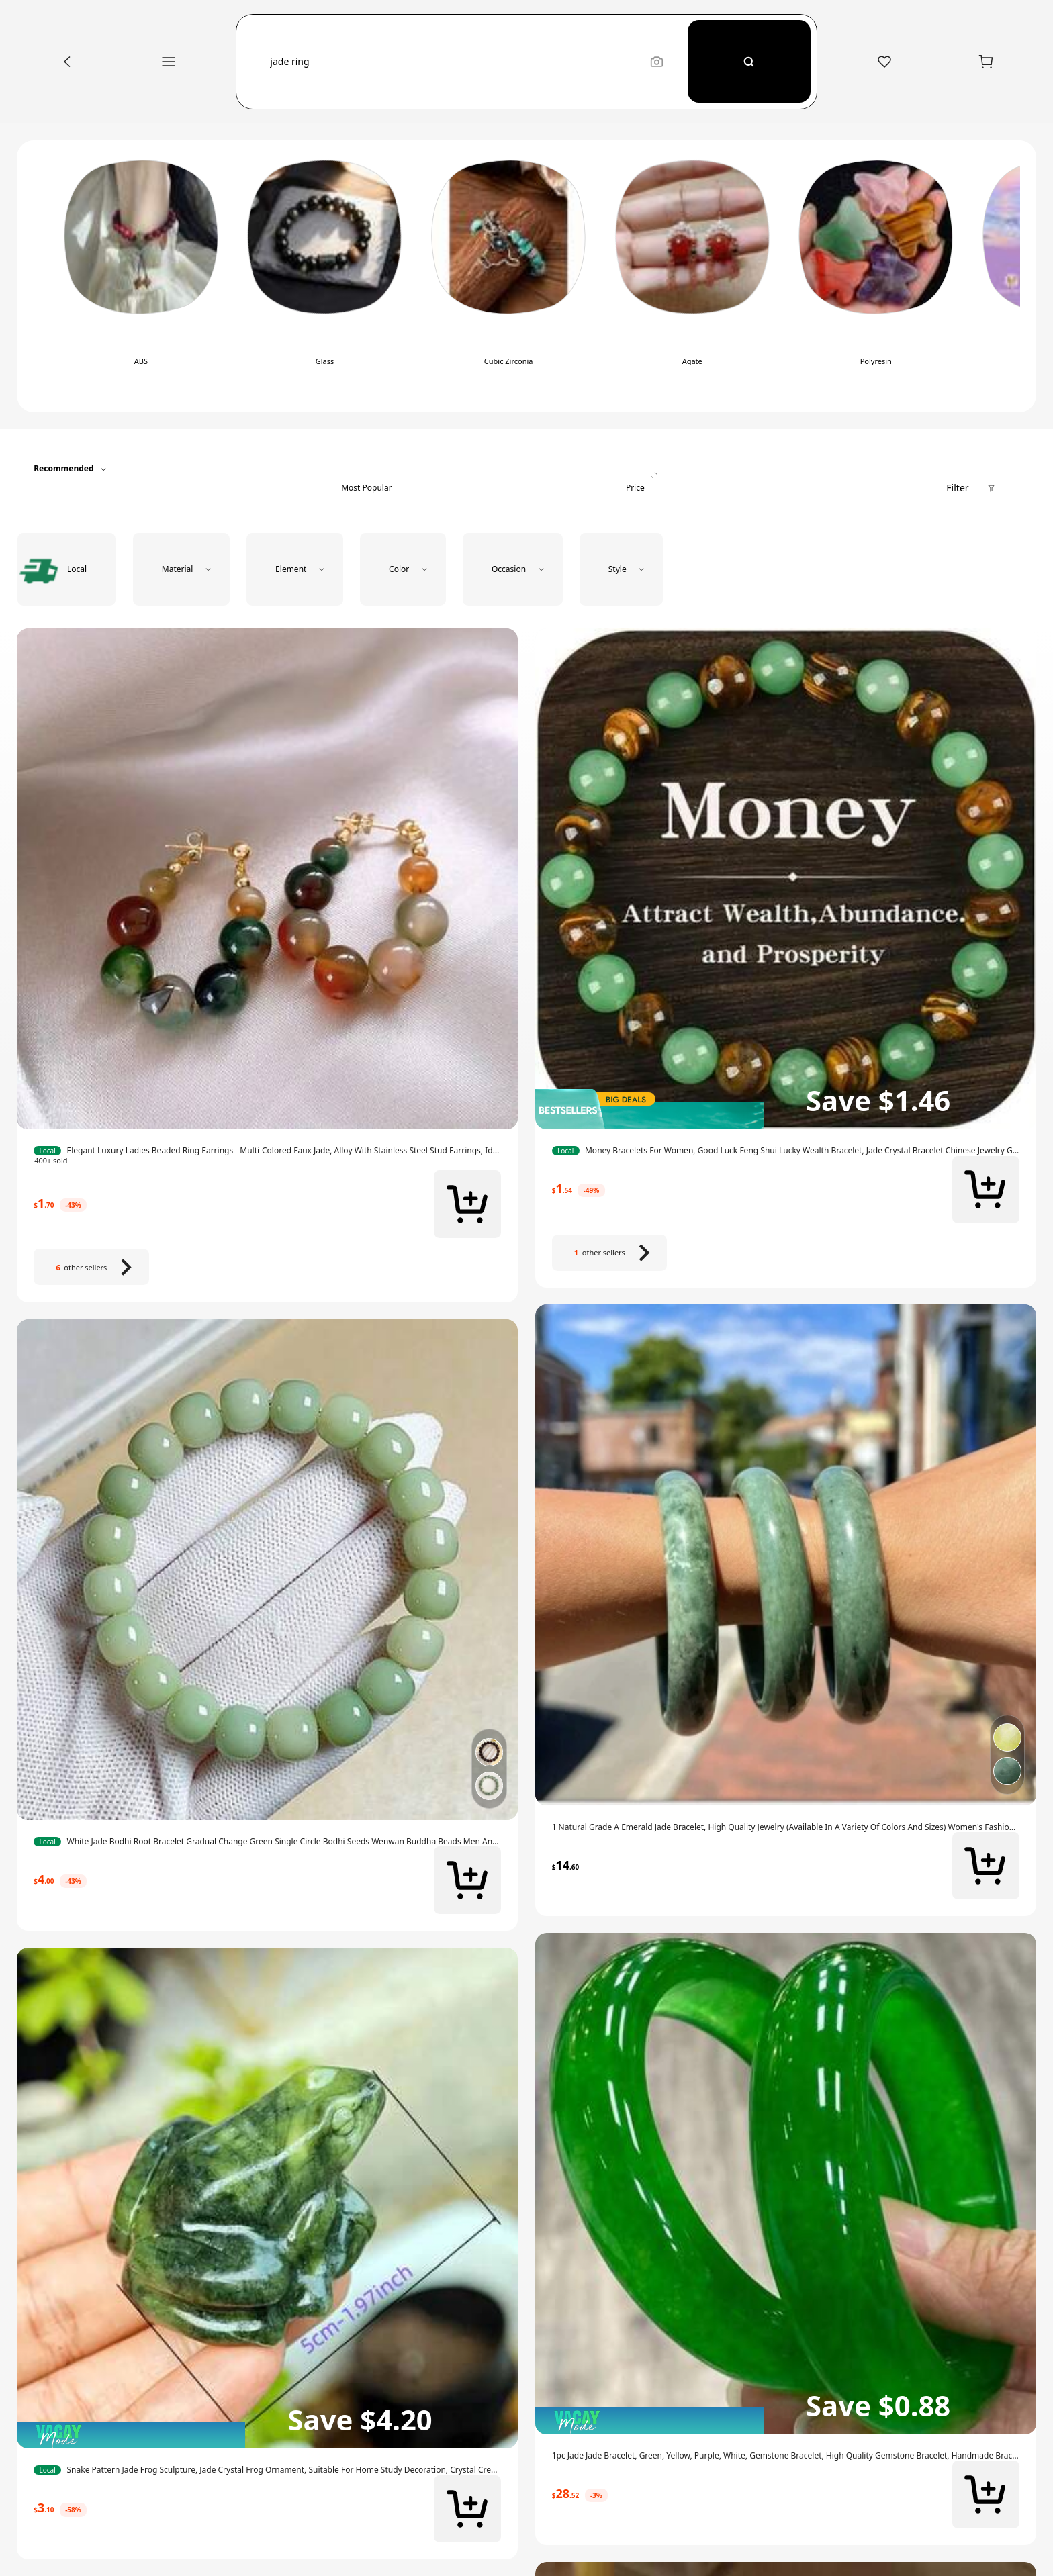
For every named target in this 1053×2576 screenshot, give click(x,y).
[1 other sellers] (610, 1253)
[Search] (749, 61)
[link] (267, 1150)
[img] (267, 2435)
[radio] (66, 569)
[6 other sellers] (91, 1267)
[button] (452, 62)
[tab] (366, 469)
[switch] (141, 276)
